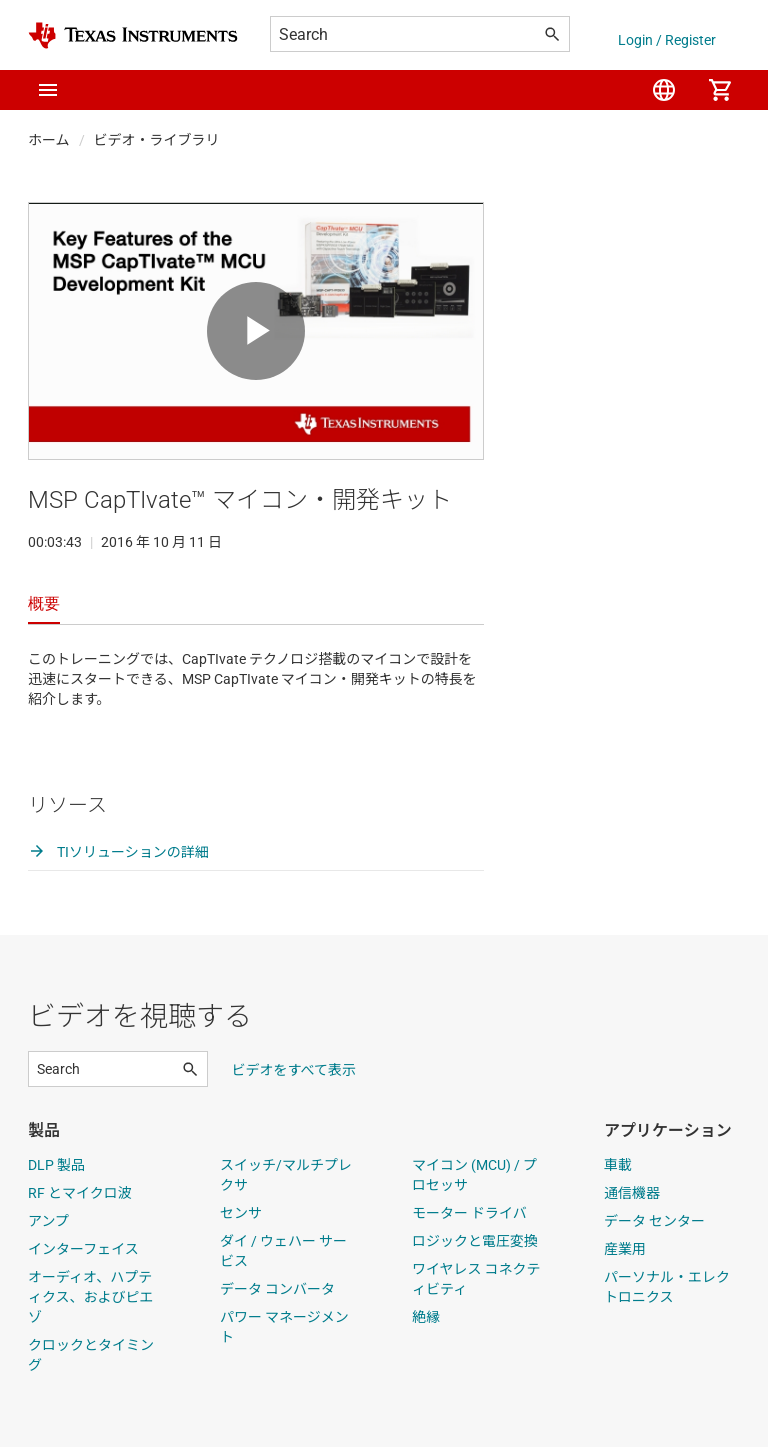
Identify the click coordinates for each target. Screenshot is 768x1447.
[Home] (133, 35)
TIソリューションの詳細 (118, 852)
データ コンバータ (277, 1289)
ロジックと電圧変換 (475, 1241)
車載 (618, 1165)
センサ (241, 1213)
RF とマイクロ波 (80, 1193)
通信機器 (632, 1193)
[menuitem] (664, 90)
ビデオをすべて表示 (294, 1070)
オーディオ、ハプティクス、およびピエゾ (91, 1297)
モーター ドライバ (469, 1213)
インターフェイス (83, 1249)
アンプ (48, 1221)
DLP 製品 (56, 1165)
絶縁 (426, 1317)
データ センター (654, 1221)
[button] (48, 90)
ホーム (49, 140)
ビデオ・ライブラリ (157, 140)
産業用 (625, 1249)
